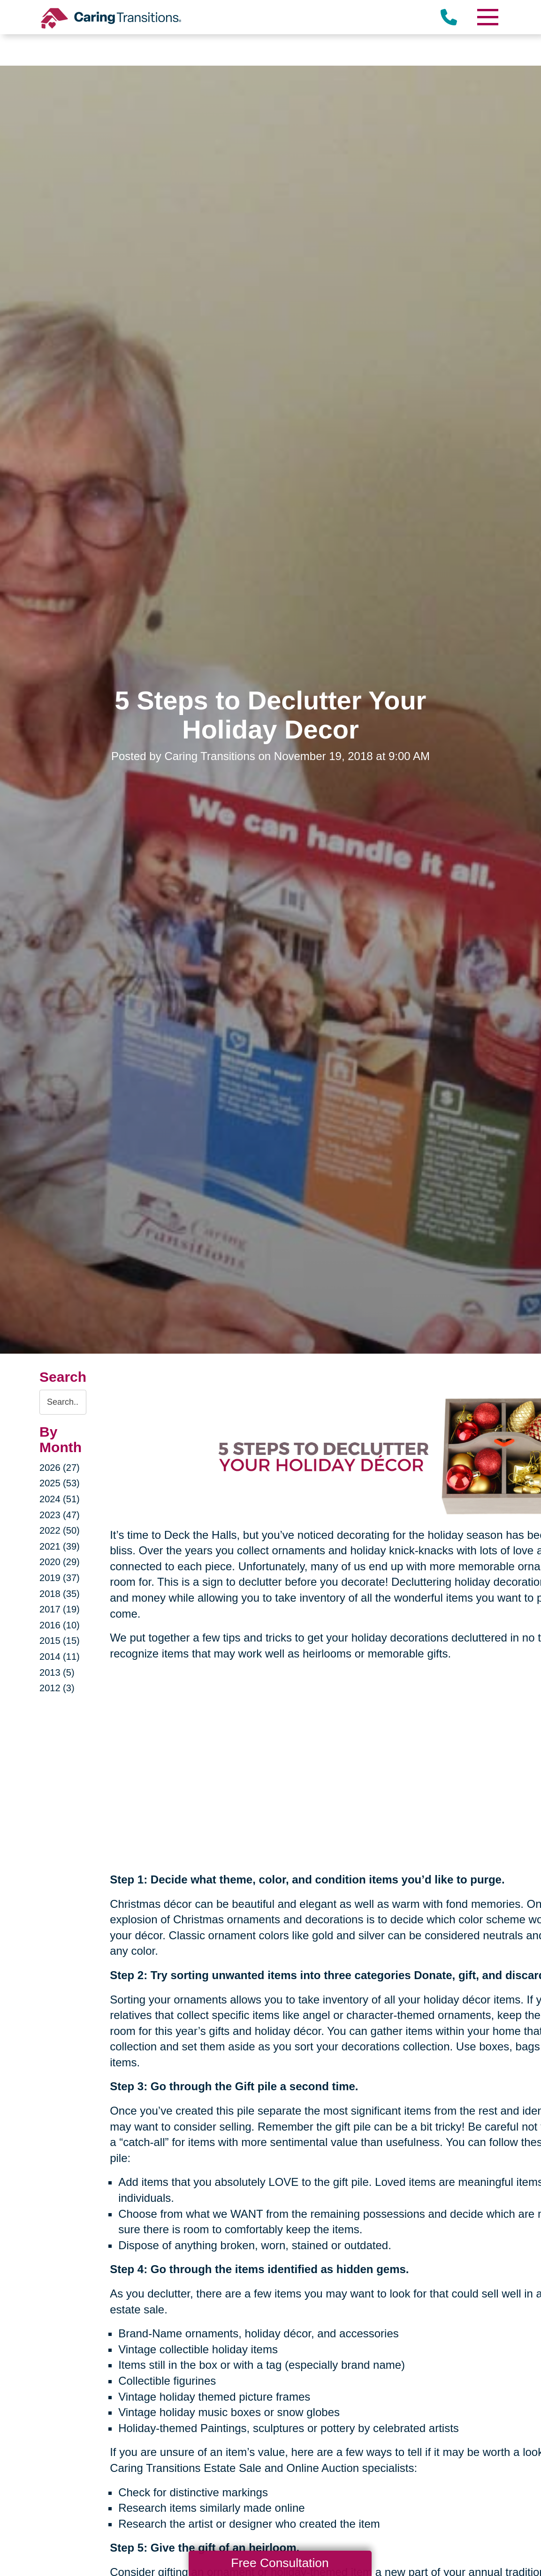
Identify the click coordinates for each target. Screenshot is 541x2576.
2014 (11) (59, 1656)
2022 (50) (59, 1530)
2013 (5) (57, 1672)
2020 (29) (59, 1562)
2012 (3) (57, 1688)
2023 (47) (59, 1515)
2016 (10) (59, 1625)
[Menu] (487, 17)
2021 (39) (59, 1546)
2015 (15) (59, 1640)
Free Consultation (279, 2563)
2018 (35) (59, 1594)
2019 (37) (59, 1578)
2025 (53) (59, 1483)
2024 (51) (59, 1499)
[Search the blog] (62, 1402)
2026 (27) (59, 1467)
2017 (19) (59, 1609)
